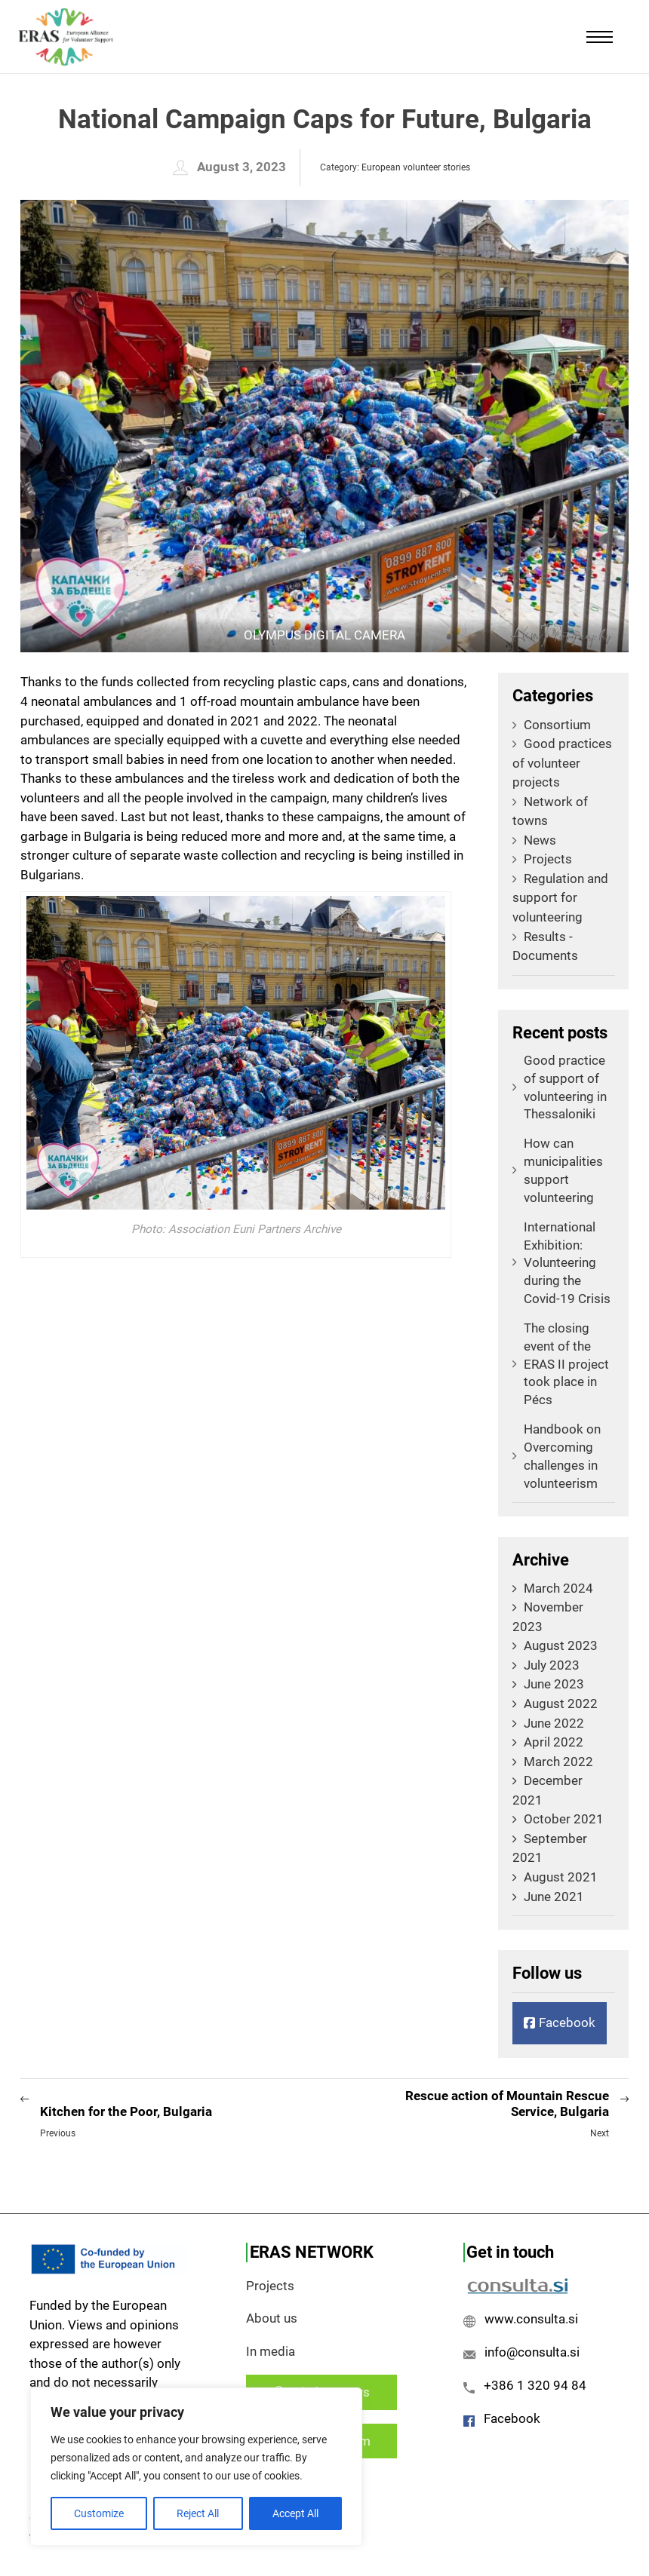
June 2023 (554, 1683)
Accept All (295, 2513)
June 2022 (554, 1723)
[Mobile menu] (599, 37)
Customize (99, 2513)
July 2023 (552, 1665)
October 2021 (564, 1818)
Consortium (551, 724)
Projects (542, 858)
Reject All (198, 2513)
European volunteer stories (415, 167)
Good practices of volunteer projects (562, 763)
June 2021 (554, 1896)
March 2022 (558, 1761)
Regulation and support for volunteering (560, 898)
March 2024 (558, 1588)
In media (270, 2351)
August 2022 (561, 1703)
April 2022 (553, 1742)
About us (271, 2318)
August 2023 (561, 1645)
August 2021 (561, 1876)
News (534, 840)
